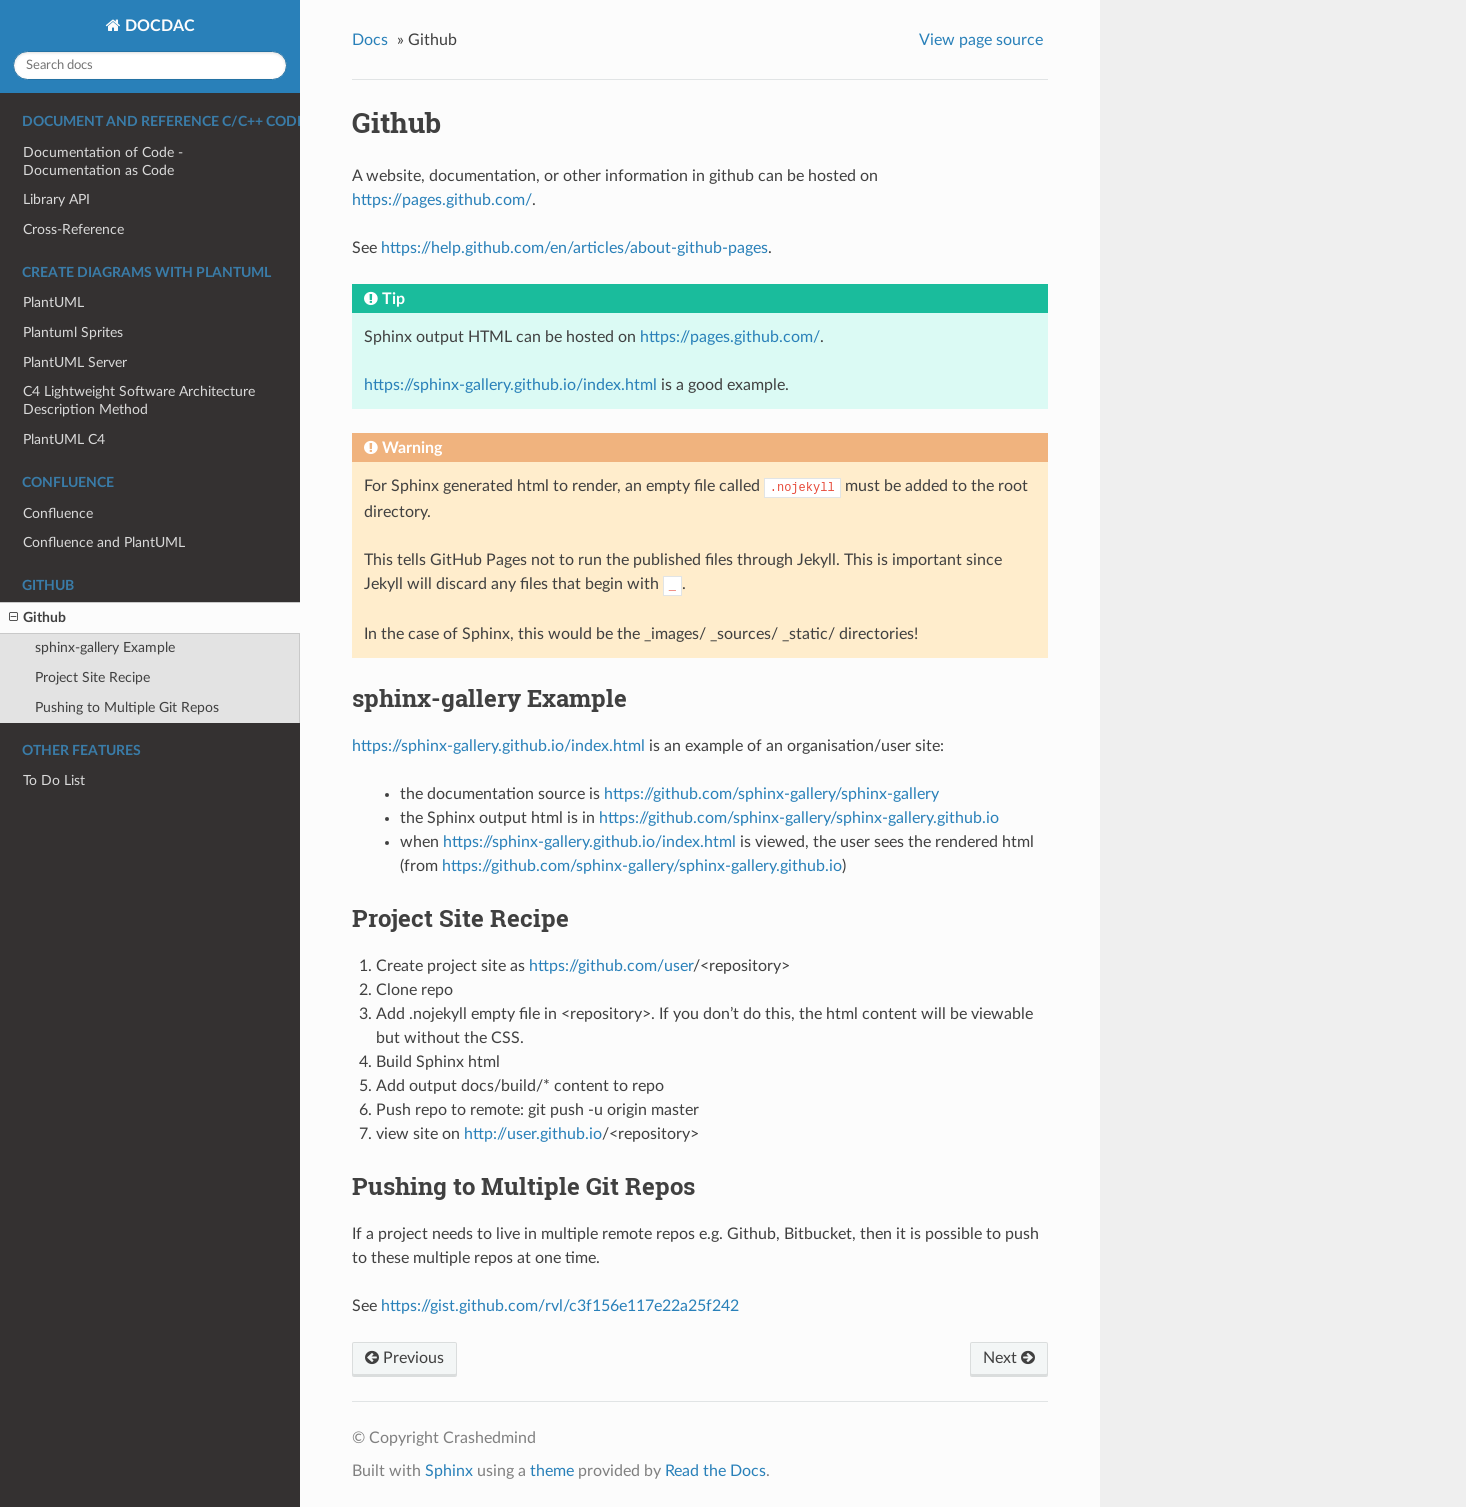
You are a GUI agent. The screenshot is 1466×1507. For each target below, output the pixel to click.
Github (37, 618)
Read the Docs (715, 1471)
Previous (404, 1358)
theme (552, 1471)
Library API (56, 199)
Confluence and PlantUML (104, 542)
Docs (370, 40)
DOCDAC (158, 26)
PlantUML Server (75, 362)
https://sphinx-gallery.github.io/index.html (510, 385)
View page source (981, 40)
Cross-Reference (73, 229)
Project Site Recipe (92, 677)
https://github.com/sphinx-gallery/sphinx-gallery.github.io (799, 818)
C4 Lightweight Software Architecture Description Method (139, 400)
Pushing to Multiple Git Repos (127, 707)
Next (1009, 1358)
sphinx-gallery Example (105, 647)
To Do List (54, 780)
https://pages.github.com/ (442, 200)
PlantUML (53, 302)
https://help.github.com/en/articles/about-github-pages (574, 248)
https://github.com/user (611, 966)
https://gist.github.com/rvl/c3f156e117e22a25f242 (560, 1306)
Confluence (58, 513)
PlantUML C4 (64, 439)
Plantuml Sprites (73, 332)
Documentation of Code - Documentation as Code (103, 161)
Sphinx (449, 1471)
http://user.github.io (533, 1134)
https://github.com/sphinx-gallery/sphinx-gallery (771, 794)
